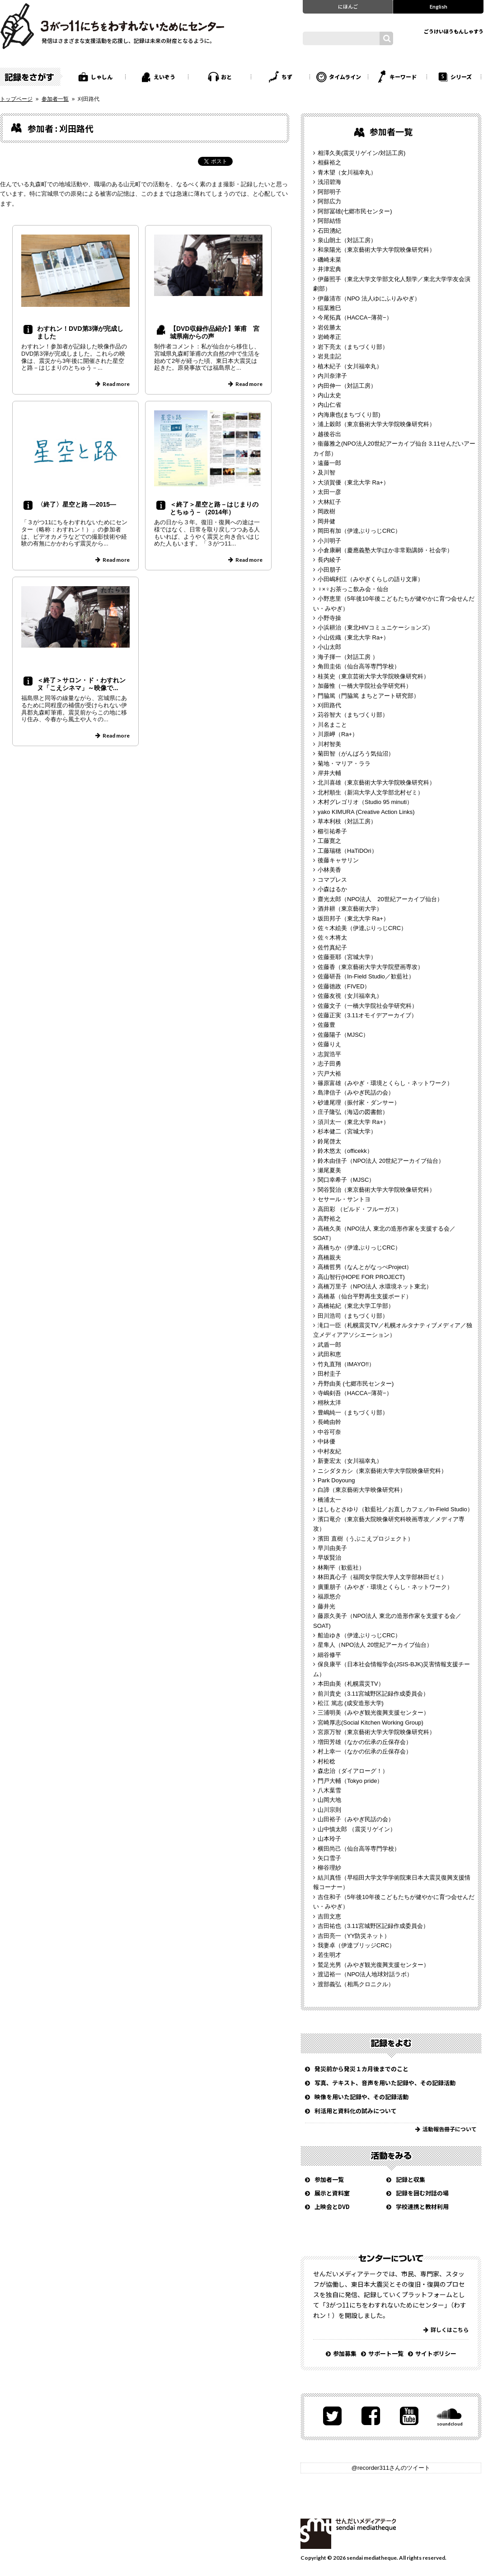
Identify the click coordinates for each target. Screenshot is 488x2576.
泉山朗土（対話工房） (347, 240)
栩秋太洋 (329, 1402)
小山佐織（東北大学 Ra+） (353, 637)
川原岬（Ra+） (338, 734)
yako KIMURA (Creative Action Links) (366, 812)
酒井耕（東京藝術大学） (350, 908)
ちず (287, 76)
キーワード (403, 76)
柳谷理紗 (329, 1867)
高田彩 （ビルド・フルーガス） (360, 1209)
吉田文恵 (329, 1916)
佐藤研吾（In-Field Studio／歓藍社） (366, 976)
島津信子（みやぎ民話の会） (356, 1092)
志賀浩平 (329, 1054)
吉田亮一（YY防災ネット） (354, 1935)
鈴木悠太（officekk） (345, 1150)
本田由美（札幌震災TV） (351, 1683)
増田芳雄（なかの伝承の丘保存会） (365, 1742)
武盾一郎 (329, 1344)
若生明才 (329, 1954)
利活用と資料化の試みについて (355, 2110)
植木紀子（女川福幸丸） (350, 366)
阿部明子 (329, 191)
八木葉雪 (329, 1790)
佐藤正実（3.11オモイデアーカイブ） (367, 1015)
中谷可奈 (329, 1432)
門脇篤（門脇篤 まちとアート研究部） (368, 695)
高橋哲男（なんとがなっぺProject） (365, 1267)
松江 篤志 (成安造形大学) (351, 1703)
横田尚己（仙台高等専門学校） (359, 1848)
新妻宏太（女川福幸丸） (350, 1460)
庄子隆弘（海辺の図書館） (353, 1112)
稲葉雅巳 (329, 308)
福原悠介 (329, 1596)
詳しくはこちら (450, 2329)
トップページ (16, 99)
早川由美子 (332, 1548)
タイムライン (345, 76)
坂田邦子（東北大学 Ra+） (353, 918)
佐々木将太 (332, 937)
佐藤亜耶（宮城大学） (347, 957)
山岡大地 (329, 1799)
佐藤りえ (329, 1044)
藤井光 (326, 1606)
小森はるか (332, 889)
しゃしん (102, 76)
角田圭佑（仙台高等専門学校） (359, 666)
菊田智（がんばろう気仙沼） (356, 753)
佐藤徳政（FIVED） (344, 986)
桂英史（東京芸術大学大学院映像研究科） (373, 676)
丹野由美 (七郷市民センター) (356, 1383)
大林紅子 (329, 501)
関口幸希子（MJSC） (346, 1179)
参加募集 (345, 2353)
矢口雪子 (329, 1858)
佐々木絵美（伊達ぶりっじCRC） (362, 928)
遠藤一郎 (329, 463)
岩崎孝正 (329, 337)
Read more (116, 384)
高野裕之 (329, 1218)
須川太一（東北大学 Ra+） (353, 1122)
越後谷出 (329, 434)
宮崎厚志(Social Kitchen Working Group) (370, 1722)
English (438, 6)
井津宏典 (329, 269)
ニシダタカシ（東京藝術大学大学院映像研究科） (382, 1470)
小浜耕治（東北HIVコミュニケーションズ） (375, 627)
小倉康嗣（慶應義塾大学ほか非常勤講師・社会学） (385, 550)
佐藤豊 (326, 1024)
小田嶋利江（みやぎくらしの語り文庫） (370, 579)
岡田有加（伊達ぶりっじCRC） (359, 530)
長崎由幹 (329, 1422)
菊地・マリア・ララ (344, 763)
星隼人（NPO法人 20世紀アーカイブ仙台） (375, 1644)
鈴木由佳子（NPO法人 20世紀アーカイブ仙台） (381, 1160)
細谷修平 (329, 1654)
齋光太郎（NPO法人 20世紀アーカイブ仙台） (380, 899)
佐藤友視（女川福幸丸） (350, 995)
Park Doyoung (336, 1480)
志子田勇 (329, 1063)
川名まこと (332, 724)
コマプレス (332, 879)
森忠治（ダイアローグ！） (353, 1770)
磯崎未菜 (329, 259)
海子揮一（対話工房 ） (348, 656)
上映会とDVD (332, 2206)
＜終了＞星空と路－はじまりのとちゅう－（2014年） (214, 508)
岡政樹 (326, 511)
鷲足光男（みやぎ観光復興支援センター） (373, 1964)
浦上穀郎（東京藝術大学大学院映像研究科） (376, 424)
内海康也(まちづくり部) (349, 414)
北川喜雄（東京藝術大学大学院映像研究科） (376, 782)
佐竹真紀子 (332, 947)
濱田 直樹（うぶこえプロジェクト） (365, 1538)
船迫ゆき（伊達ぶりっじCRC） (359, 1635)
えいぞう (164, 76)
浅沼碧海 (329, 182)
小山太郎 (329, 647)
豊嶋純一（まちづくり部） (353, 1412)
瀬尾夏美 (329, 1170)
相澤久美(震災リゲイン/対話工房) (361, 153)
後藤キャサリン (338, 860)
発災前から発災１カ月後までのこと (361, 2068)
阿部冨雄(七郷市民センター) (355, 211)
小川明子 (329, 540)
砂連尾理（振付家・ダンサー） (359, 1102)
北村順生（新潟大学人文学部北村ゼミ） (370, 792)
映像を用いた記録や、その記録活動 (361, 2096)
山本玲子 (329, 1838)
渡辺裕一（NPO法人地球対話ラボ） (365, 1974)
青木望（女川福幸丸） (347, 172)
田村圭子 (329, 1373)
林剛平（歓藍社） (341, 1567)
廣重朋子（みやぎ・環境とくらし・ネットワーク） (385, 1587)
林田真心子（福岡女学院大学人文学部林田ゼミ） (382, 1577)
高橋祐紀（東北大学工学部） (356, 1305)
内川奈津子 (332, 375)
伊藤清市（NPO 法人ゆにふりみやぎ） (369, 298)
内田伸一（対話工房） (347, 385)
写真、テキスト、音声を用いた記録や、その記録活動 (384, 2082)
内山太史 (329, 395)
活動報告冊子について (449, 2129)
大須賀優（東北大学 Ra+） (353, 482)
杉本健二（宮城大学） (347, 1131)
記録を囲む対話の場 (422, 2193)
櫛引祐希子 (332, 831)
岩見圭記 (329, 356)
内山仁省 (329, 404)
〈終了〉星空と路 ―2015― (76, 504)
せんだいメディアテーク (348, 2534)
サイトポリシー (435, 2353)
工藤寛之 (329, 840)
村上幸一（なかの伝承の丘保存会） (365, 1751)
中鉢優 (326, 1441)
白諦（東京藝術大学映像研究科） (362, 1489)
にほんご (348, 6)
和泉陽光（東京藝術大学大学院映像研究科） (376, 249)
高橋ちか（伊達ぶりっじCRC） (359, 1247)
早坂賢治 (329, 1557)
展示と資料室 (332, 2193)
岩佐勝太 (329, 327)
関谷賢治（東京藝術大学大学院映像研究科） (376, 1189)
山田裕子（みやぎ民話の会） (356, 1819)
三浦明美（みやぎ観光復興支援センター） (373, 1712)
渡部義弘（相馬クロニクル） (356, 1984)
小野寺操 (329, 618)
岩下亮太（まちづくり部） (353, 346)
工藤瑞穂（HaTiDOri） (347, 850)
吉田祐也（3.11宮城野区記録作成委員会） (373, 1926)
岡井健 (326, 521)
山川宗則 (329, 1809)
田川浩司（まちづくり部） (353, 1315)
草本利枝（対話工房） (347, 821)
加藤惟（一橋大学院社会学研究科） (365, 685)
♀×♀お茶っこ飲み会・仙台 (353, 589)
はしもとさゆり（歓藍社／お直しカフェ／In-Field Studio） (395, 1509)
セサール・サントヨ (344, 1199)
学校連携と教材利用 (422, 2206)
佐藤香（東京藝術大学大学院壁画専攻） (370, 967)
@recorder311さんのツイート (391, 2467)
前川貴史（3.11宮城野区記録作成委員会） (373, 1693)
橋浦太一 (329, 1499)
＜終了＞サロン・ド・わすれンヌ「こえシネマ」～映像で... (81, 684)
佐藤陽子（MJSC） (343, 1034)
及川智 (326, 472)
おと (226, 76)
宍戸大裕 (329, 1073)
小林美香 (329, 869)
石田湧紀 (329, 230)
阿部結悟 (329, 220)
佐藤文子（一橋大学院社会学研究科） (368, 1005)
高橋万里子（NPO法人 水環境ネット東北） (375, 1286)
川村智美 (329, 744)
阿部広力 (329, 201)
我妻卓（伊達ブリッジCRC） (356, 1945)
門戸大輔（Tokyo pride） (350, 1780)
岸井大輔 (329, 773)
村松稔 (326, 1761)
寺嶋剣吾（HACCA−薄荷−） (355, 1393)
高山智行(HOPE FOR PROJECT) (361, 1277)
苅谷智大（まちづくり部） (353, 714)
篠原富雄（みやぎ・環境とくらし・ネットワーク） (385, 1083)
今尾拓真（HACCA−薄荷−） (355, 317)
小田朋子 (329, 569)
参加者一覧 (55, 99)
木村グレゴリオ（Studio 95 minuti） (365, 802)
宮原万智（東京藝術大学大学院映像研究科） (376, 1732)
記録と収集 (410, 2179)
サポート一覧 (386, 2353)
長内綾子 (329, 559)
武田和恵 (329, 1354)
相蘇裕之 (329, 162)
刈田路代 (329, 705)
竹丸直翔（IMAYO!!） (346, 1364)
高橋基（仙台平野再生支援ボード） (365, 1296)
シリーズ (461, 76)
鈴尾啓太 (329, 1141)
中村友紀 (329, 1451)
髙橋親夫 (329, 1257)
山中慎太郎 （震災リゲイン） (357, 1829)
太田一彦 (329, 492)
